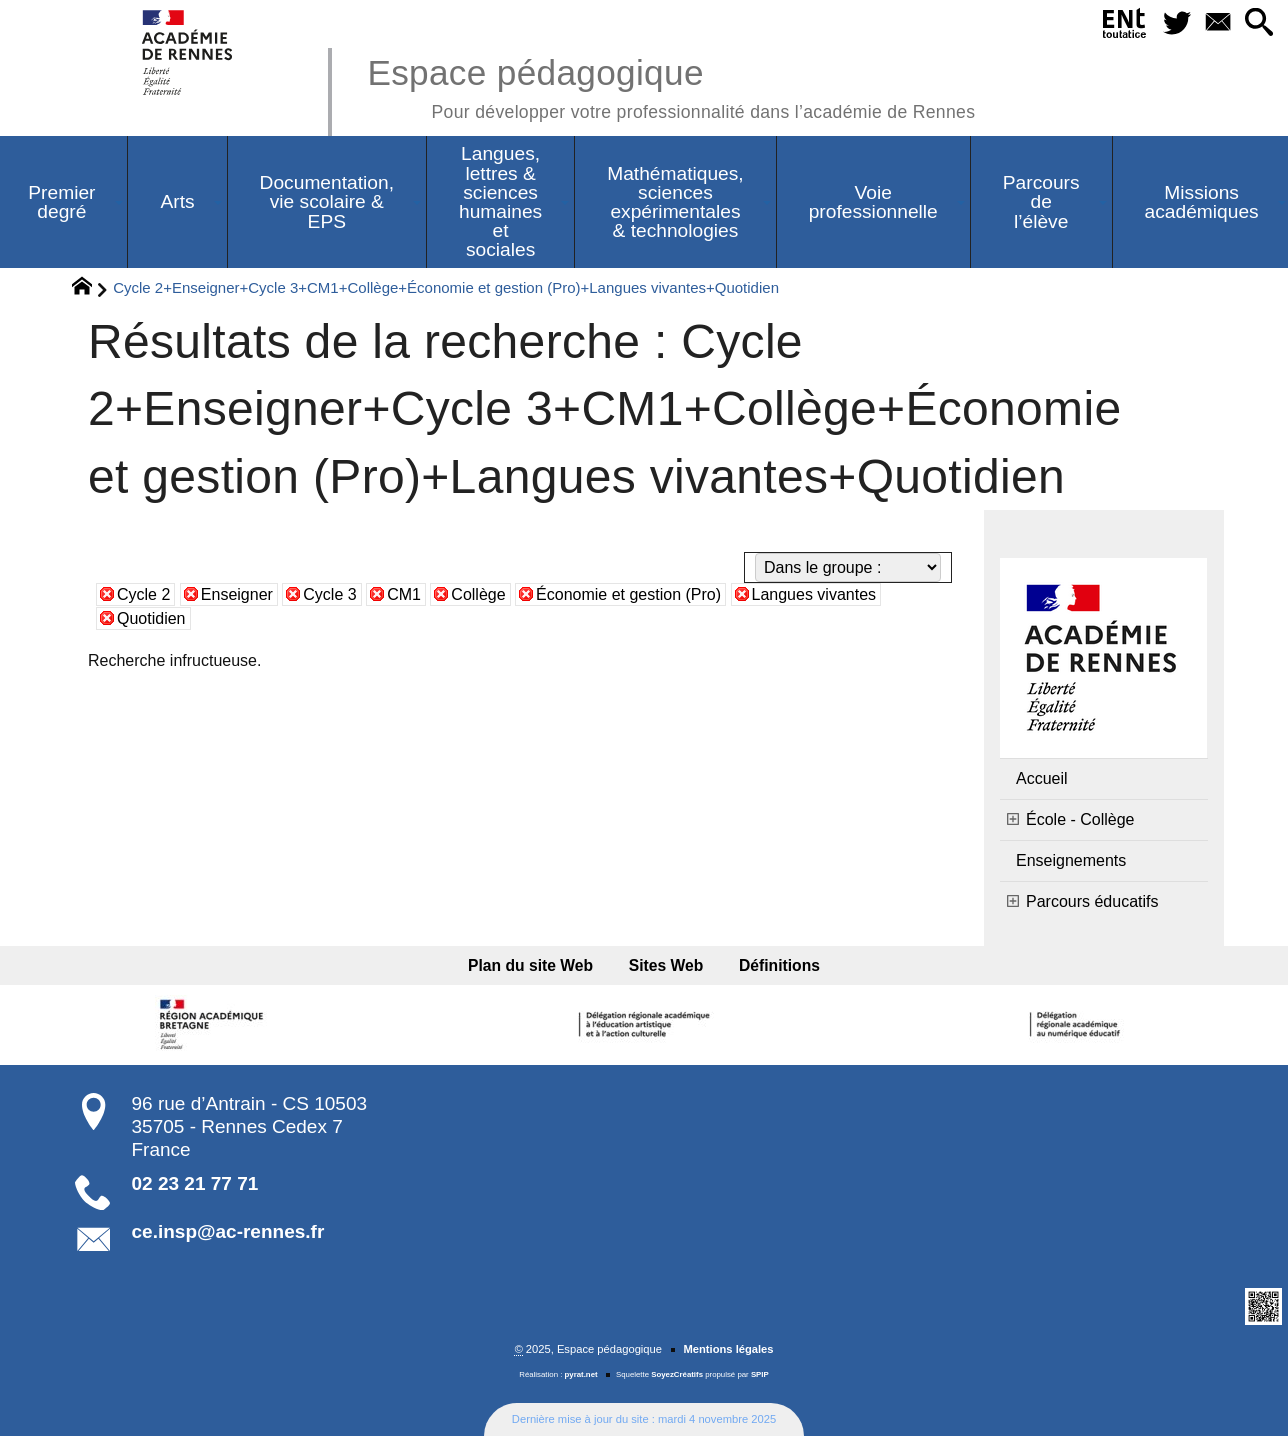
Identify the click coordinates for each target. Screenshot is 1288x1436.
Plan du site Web (530, 965)
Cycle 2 (143, 594)
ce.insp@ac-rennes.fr (228, 1231)
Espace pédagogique (671, 85)
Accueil (1042, 778)
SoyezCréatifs (677, 1374)
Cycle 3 (329, 594)
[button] (1259, 23)
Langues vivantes (814, 594)
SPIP (760, 1374)
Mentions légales (728, 1349)
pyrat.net (581, 1374)
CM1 (404, 594)
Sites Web (666, 965)
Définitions (779, 965)
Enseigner (237, 594)
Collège (478, 594)
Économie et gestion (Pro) (628, 594)
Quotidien (151, 618)
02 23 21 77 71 (195, 1183)
